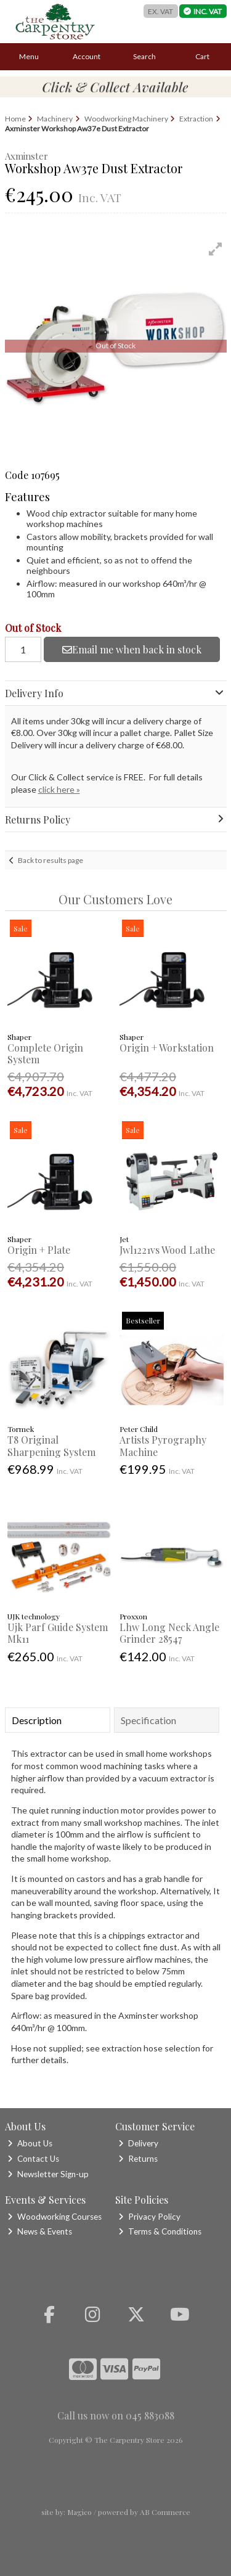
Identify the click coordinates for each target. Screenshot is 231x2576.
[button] (215, 249)
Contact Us (33, 2159)
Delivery (138, 2143)
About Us (29, 2143)
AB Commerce (165, 2512)
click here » (59, 789)
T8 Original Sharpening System (51, 1445)
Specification (148, 1720)
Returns (138, 2159)
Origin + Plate (38, 1249)
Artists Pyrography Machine (163, 1445)
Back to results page (50, 860)
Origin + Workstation (167, 1047)
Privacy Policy (149, 2217)
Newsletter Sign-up (48, 2174)
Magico (79, 2512)
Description (37, 1720)
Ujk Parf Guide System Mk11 (57, 1633)
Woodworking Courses (54, 2217)
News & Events (39, 2231)
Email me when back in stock (131, 649)
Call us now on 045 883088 (115, 2415)
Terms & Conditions (159, 2231)
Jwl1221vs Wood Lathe (167, 1249)
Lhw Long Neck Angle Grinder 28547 (169, 1633)
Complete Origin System (45, 1053)
